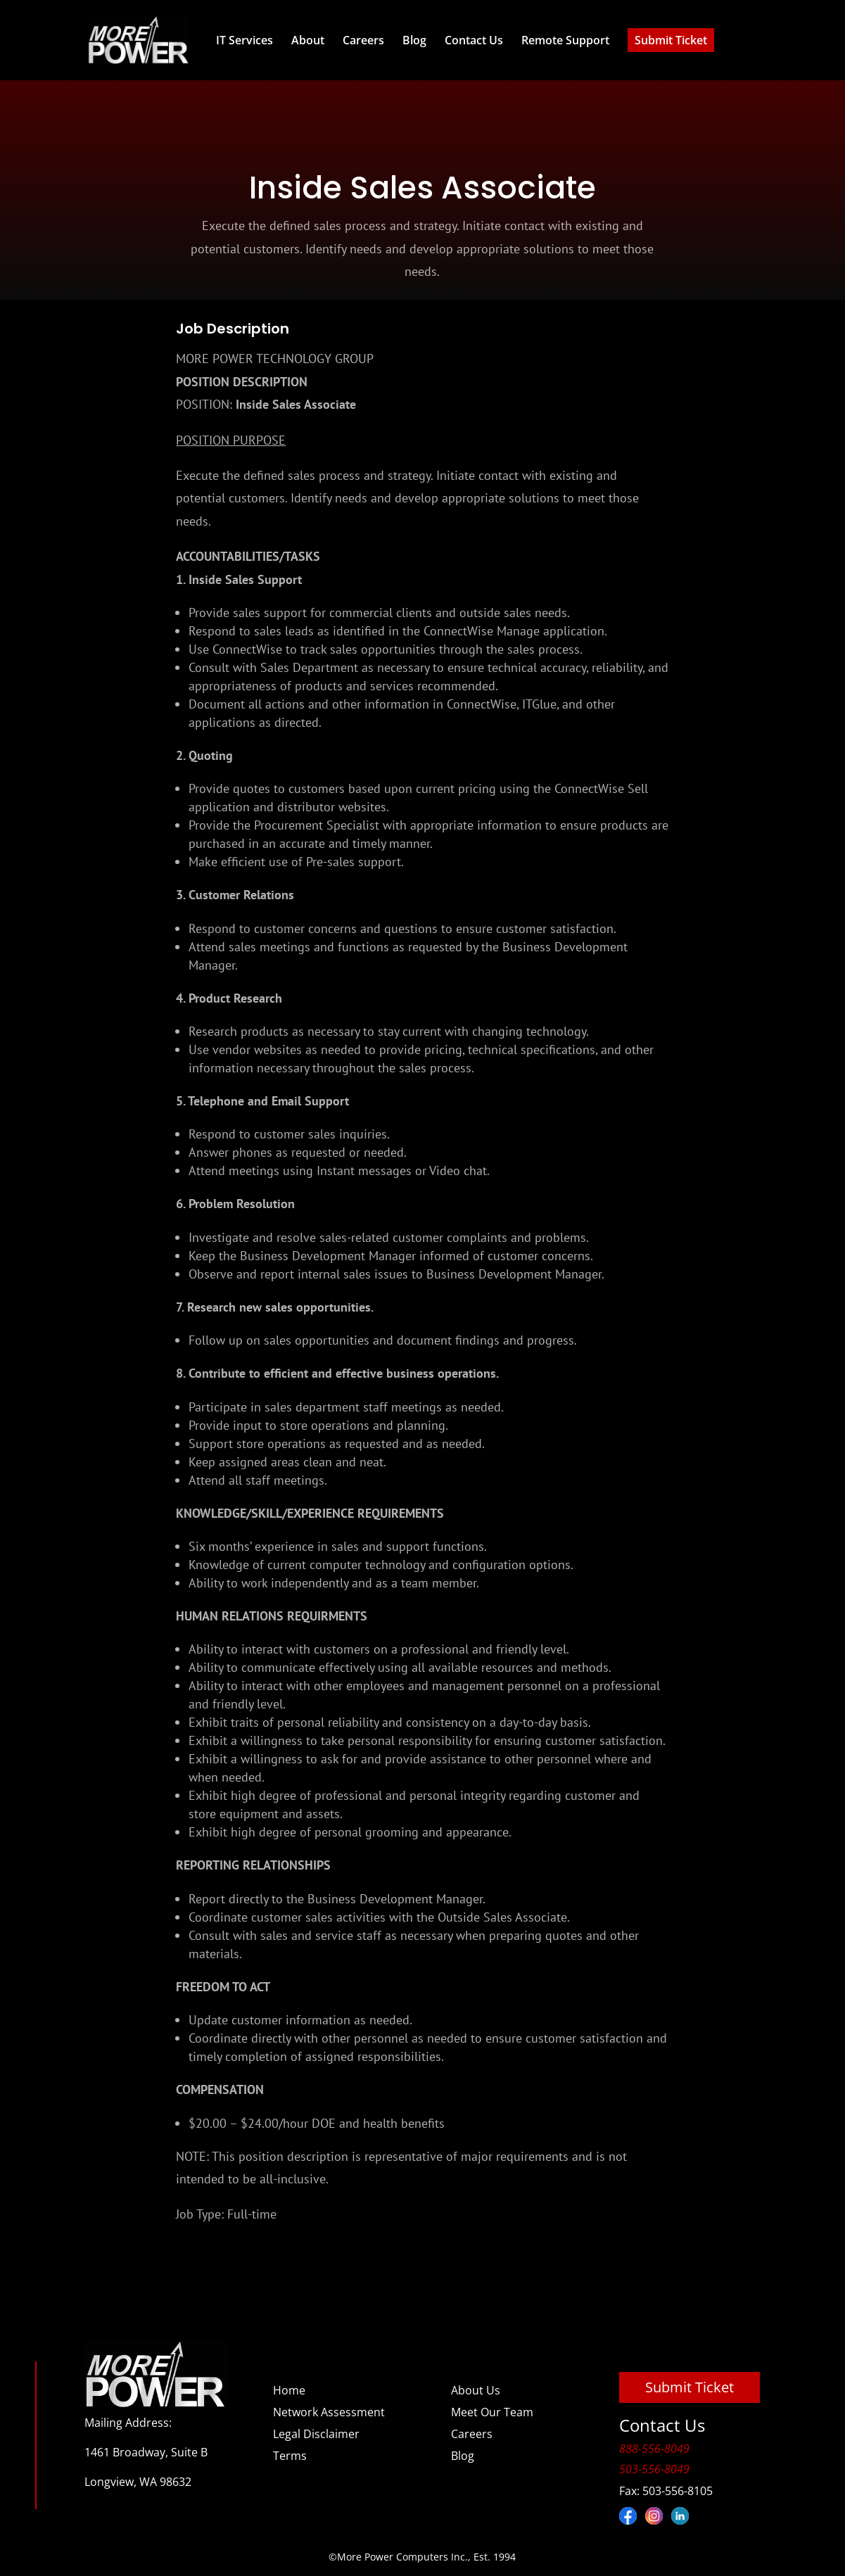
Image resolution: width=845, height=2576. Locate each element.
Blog (414, 40)
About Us (475, 2390)
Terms (290, 2455)
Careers (363, 40)
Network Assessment (329, 2412)
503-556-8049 (654, 2469)
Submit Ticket (671, 40)
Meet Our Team (492, 2412)
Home (289, 2390)
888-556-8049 (654, 2448)
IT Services (244, 40)
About (307, 40)
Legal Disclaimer (316, 2434)
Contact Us (474, 40)
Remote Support (565, 40)
